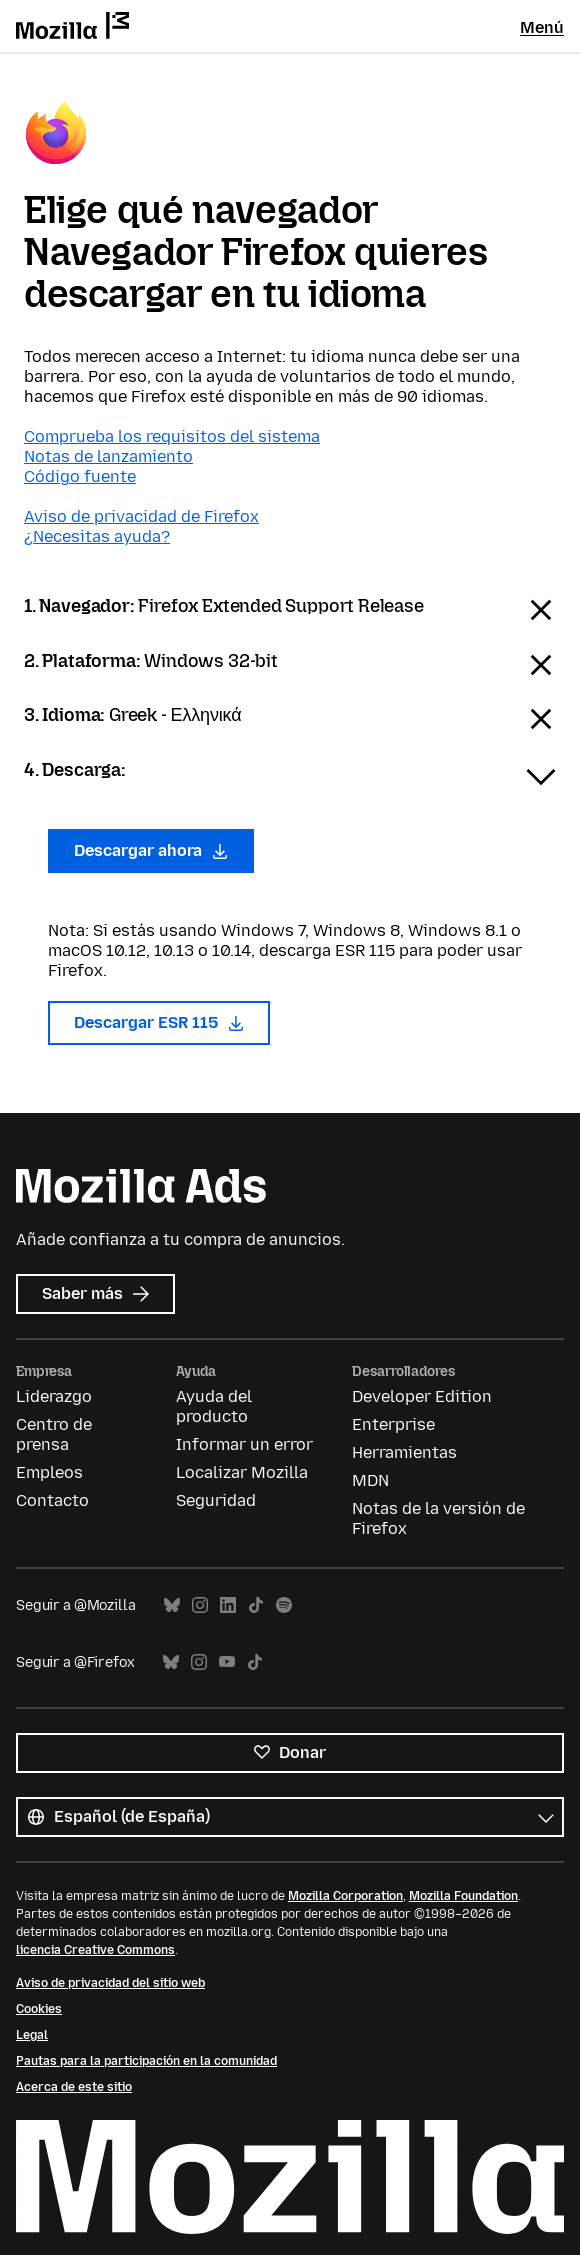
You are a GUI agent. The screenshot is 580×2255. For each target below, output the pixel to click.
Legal (32, 2035)
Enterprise (393, 1424)
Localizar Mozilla (242, 1472)
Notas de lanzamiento (108, 456)
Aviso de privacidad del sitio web (110, 1983)
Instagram (200, 1605)
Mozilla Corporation (345, 1896)
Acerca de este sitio (74, 2087)
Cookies (39, 2009)
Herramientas (404, 1452)
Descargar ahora (151, 850)
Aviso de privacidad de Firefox (141, 516)
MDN (370, 1480)
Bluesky (172, 1605)
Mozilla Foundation (463, 1896)
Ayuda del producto (214, 1406)
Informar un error (244, 1444)
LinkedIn (228, 1605)
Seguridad (216, 1500)
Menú (542, 27)
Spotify (284, 1605)
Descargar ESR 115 (159, 1022)
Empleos (49, 1472)
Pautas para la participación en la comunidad (146, 2061)
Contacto (52, 1500)
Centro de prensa (54, 1434)
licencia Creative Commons (95, 1950)
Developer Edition (422, 1396)
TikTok (256, 1605)
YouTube (227, 1662)
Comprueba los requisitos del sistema (172, 436)
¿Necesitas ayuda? (97, 536)
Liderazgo (54, 1396)
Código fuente (80, 476)
